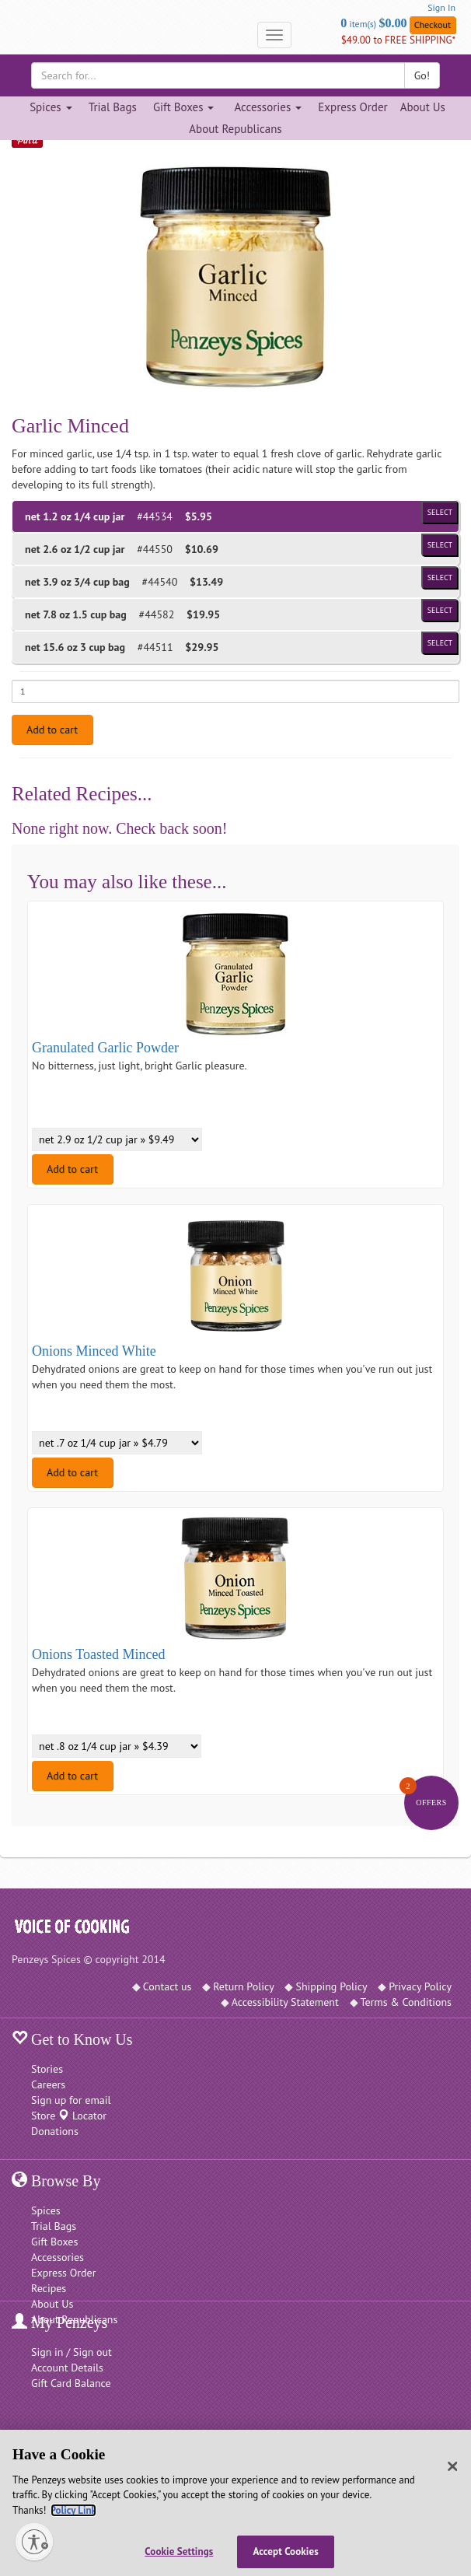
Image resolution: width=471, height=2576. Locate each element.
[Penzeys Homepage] (11, 35)
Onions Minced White (94, 1351)
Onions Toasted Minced (98, 1654)
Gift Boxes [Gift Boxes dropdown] (184, 107)
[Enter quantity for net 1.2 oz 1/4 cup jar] (235, 691)
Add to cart (72, 1169)
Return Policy (243, 1986)
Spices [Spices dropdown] (51, 107)
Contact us (167, 1986)
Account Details (67, 2368)
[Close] (453, 2466)
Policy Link (73, 2510)
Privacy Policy (420, 1986)
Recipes (48, 2288)
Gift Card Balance (71, 2383)
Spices (46, 2210)
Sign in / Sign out (71, 2352)
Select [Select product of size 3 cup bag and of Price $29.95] (439, 643)
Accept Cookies (286, 2551)
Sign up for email (71, 2100)
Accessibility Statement (285, 2002)
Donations (54, 2131)
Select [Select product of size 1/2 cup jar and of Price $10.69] (439, 545)
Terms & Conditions (406, 2002)
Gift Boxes (54, 2242)
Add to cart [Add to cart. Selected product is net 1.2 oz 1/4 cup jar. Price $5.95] (52, 730)
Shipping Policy (331, 1986)
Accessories (57, 2257)
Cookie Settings (179, 2551)
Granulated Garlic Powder (105, 1047)
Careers (48, 2084)
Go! (422, 75)
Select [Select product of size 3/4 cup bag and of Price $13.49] (439, 577)
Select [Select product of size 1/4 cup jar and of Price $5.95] (439, 512)
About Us (422, 107)
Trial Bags (113, 107)
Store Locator (68, 2116)
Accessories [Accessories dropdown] (268, 107)
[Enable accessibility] (34, 2541)
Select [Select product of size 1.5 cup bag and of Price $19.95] (439, 610)
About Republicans (235, 128)
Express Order (352, 107)
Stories (47, 2069)
